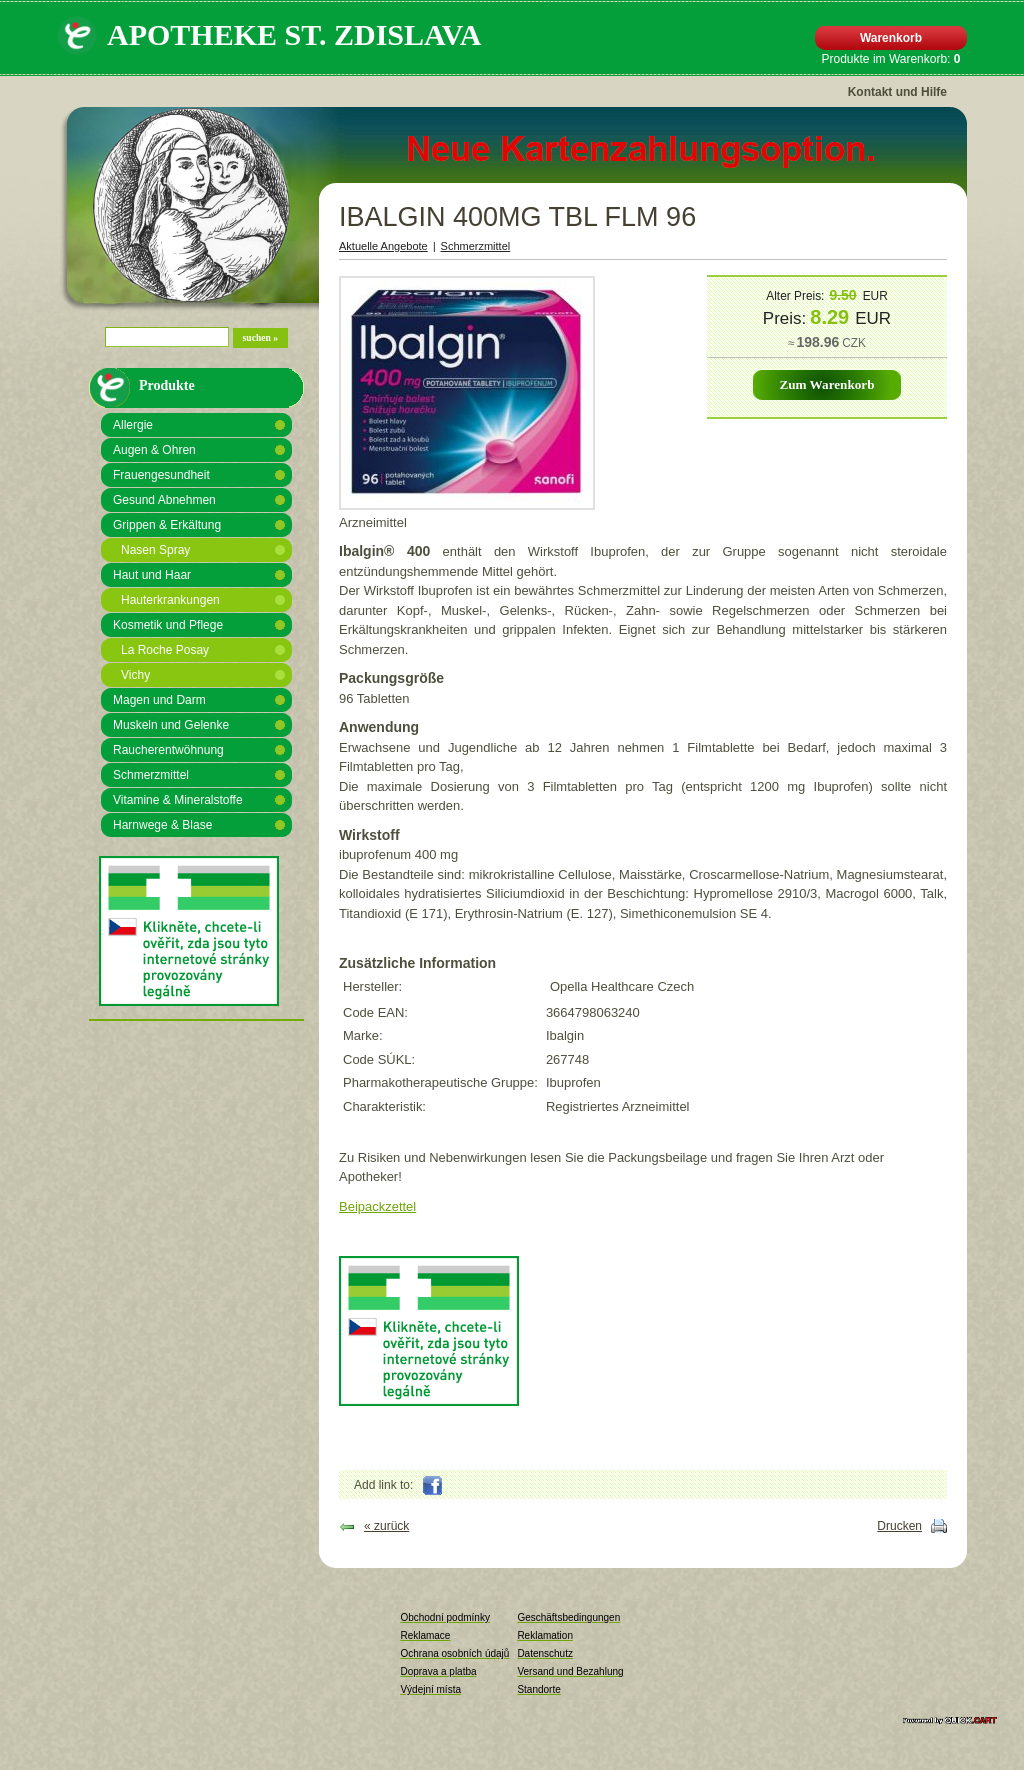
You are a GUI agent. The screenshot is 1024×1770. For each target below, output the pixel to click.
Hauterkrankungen (170, 600)
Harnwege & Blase (162, 825)
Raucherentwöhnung (168, 750)
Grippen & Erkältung (167, 525)
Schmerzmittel (151, 775)
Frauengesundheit (161, 475)
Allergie (133, 425)
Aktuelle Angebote (383, 246)
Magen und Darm (159, 700)
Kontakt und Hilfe (897, 92)
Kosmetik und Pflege (168, 625)
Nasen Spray (155, 550)
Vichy (135, 675)
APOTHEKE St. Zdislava (294, 34)
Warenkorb (891, 38)
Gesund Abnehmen (164, 500)
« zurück (386, 1526)
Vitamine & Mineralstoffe (178, 800)
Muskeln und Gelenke (171, 725)
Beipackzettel (377, 1206)
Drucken (899, 1526)
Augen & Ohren (154, 450)
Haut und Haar (152, 575)
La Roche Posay (165, 650)
